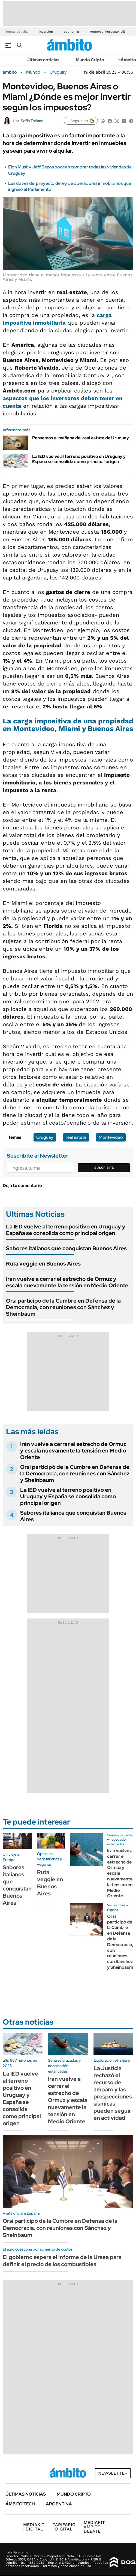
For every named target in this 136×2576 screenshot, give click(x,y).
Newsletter (113, 2473)
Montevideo (111, 1137)
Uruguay (58, 72)
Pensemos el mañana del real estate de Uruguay (80, 438)
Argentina (59, 2504)
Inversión (46, 32)
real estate (76, 1137)
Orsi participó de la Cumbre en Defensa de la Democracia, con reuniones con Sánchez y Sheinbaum (63, 1307)
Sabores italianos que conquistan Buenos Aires (66, 1248)
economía (71, 32)
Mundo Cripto (90, 60)
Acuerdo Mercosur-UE (107, 32)
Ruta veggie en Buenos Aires (43, 1263)
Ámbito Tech (20, 2504)
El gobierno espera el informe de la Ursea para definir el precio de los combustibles (62, 2261)
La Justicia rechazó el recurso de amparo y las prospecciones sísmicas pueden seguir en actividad (112, 2093)
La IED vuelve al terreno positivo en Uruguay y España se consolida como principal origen (79, 459)
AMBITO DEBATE (95, 2527)
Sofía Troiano (32, 120)
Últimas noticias (42, 60)
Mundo (33, 72)
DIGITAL (33, 2527)
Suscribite (104, 1168)
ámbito (10, 72)
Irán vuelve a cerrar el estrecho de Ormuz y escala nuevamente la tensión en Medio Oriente (67, 1282)
